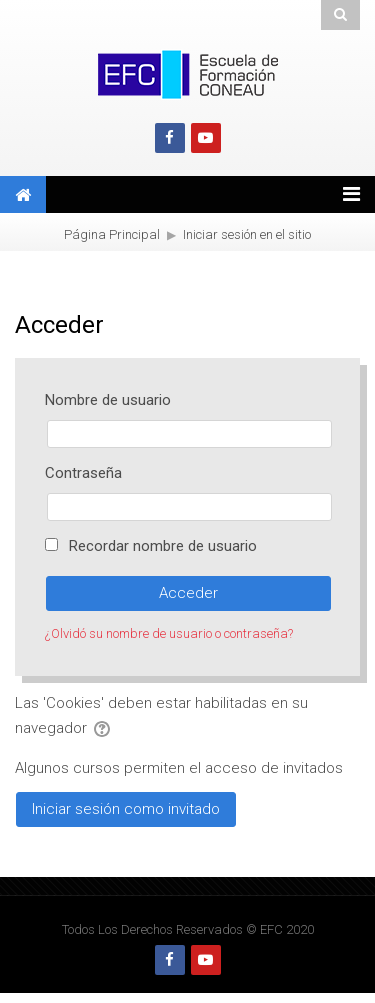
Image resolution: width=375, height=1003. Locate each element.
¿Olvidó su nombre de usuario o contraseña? (169, 633)
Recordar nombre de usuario (163, 546)
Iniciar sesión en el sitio (247, 234)
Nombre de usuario (108, 400)
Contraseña (83, 473)
